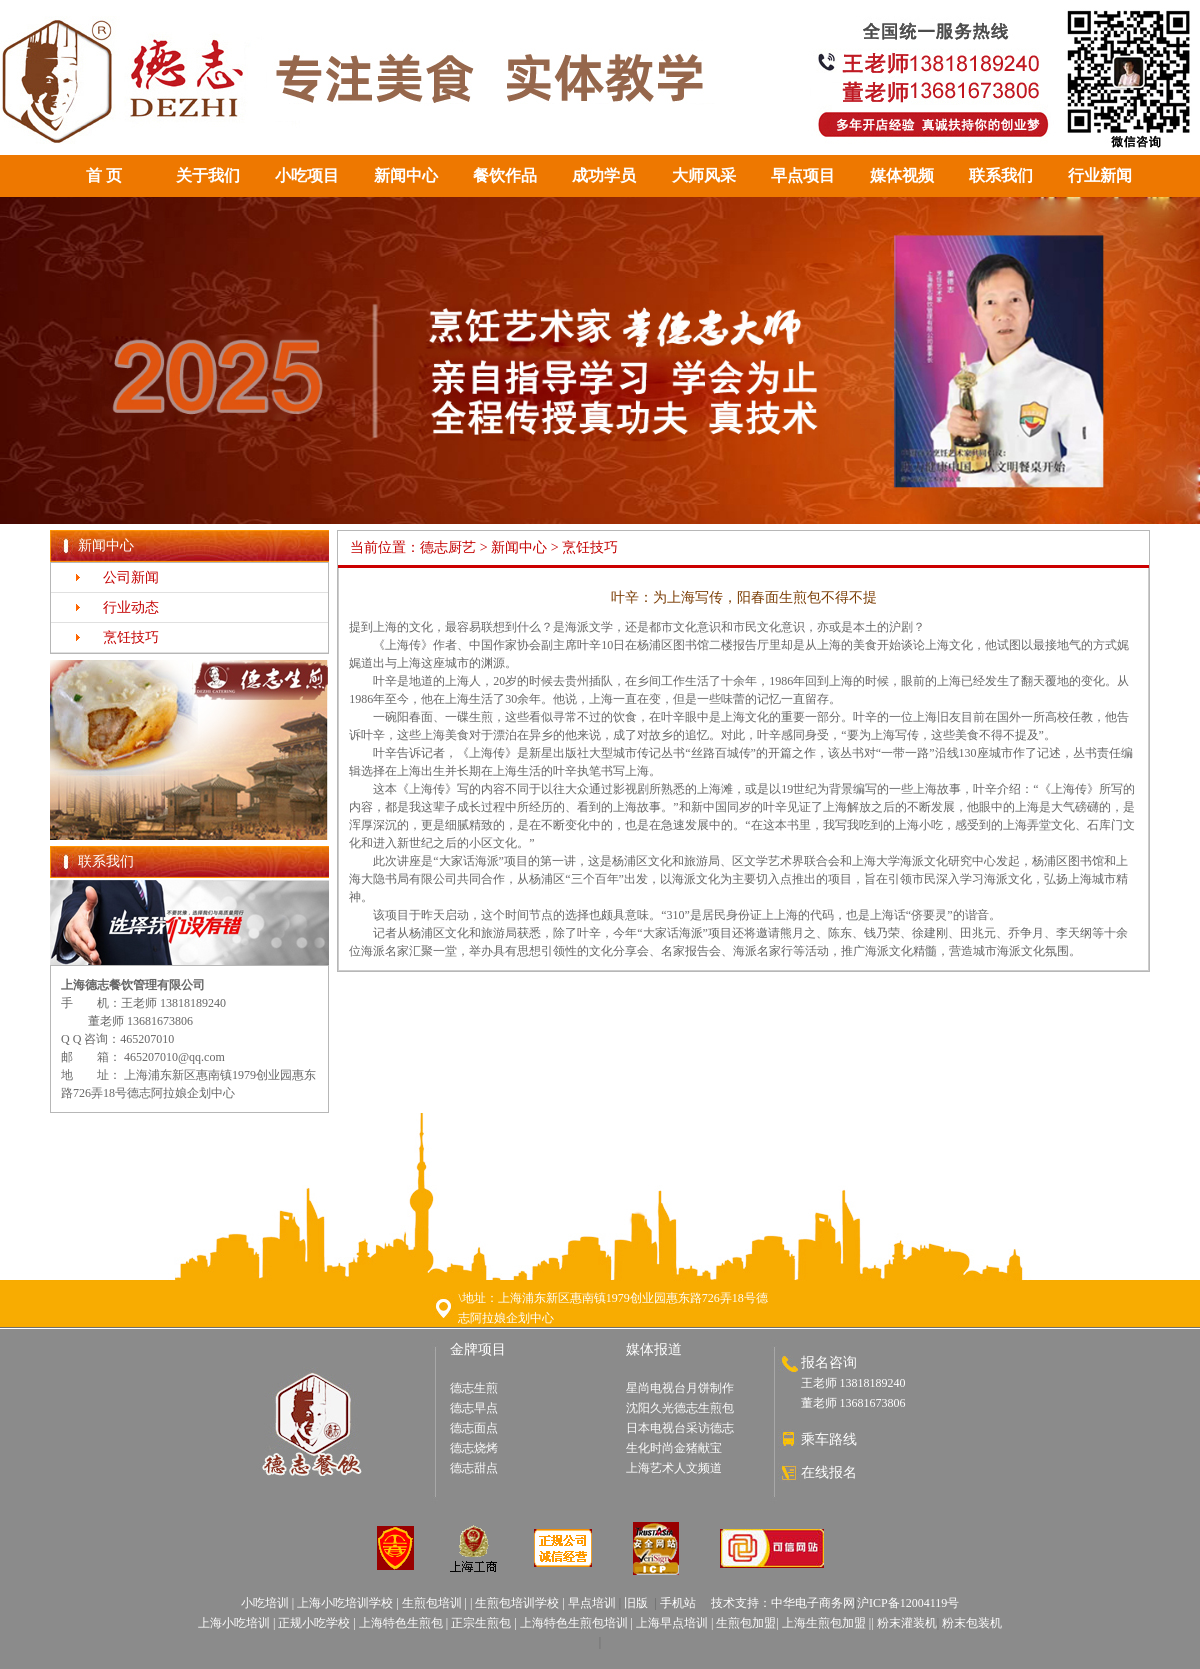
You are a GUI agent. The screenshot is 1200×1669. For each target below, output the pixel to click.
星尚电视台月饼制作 (680, 1388)
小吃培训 (265, 1603)
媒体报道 (654, 1349)
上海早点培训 (672, 1623)
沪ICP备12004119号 (908, 1603)
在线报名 (829, 1472)
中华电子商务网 (813, 1603)
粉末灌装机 (907, 1623)
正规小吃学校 (314, 1623)
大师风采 (704, 175)
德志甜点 (474, 1468)
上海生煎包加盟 (824, 1623)
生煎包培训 (432, 1603)
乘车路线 (829, 1439)
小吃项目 (307, 175)
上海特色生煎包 (401, 1623)
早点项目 (803, 175)
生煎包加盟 (746, 1623)
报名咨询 (829, 1362)
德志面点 (474, 1428)
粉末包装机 (972, 1623)
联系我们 (1001, 175)
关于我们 (208, 175)
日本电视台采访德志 (680, 1428)
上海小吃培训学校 (345, 1603)
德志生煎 (474, 1388)
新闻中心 (406, 175)
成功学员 (604, 175)
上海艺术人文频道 (674, 1468)
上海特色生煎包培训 (572, 1623)
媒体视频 (902, 175)
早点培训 (592, 1603)
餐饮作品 (505, 175)
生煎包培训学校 (515, 1603)
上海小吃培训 (234, 1623)
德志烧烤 (474, 1448)
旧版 (636, 1603)
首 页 (104, 175)
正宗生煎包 (481, 1623)
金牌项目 (478, 1349)
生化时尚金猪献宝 (674, 1448)
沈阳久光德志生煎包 (680, 1408)
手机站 (678, 1603)
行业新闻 (1100, 175)
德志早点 (474, 1408)
